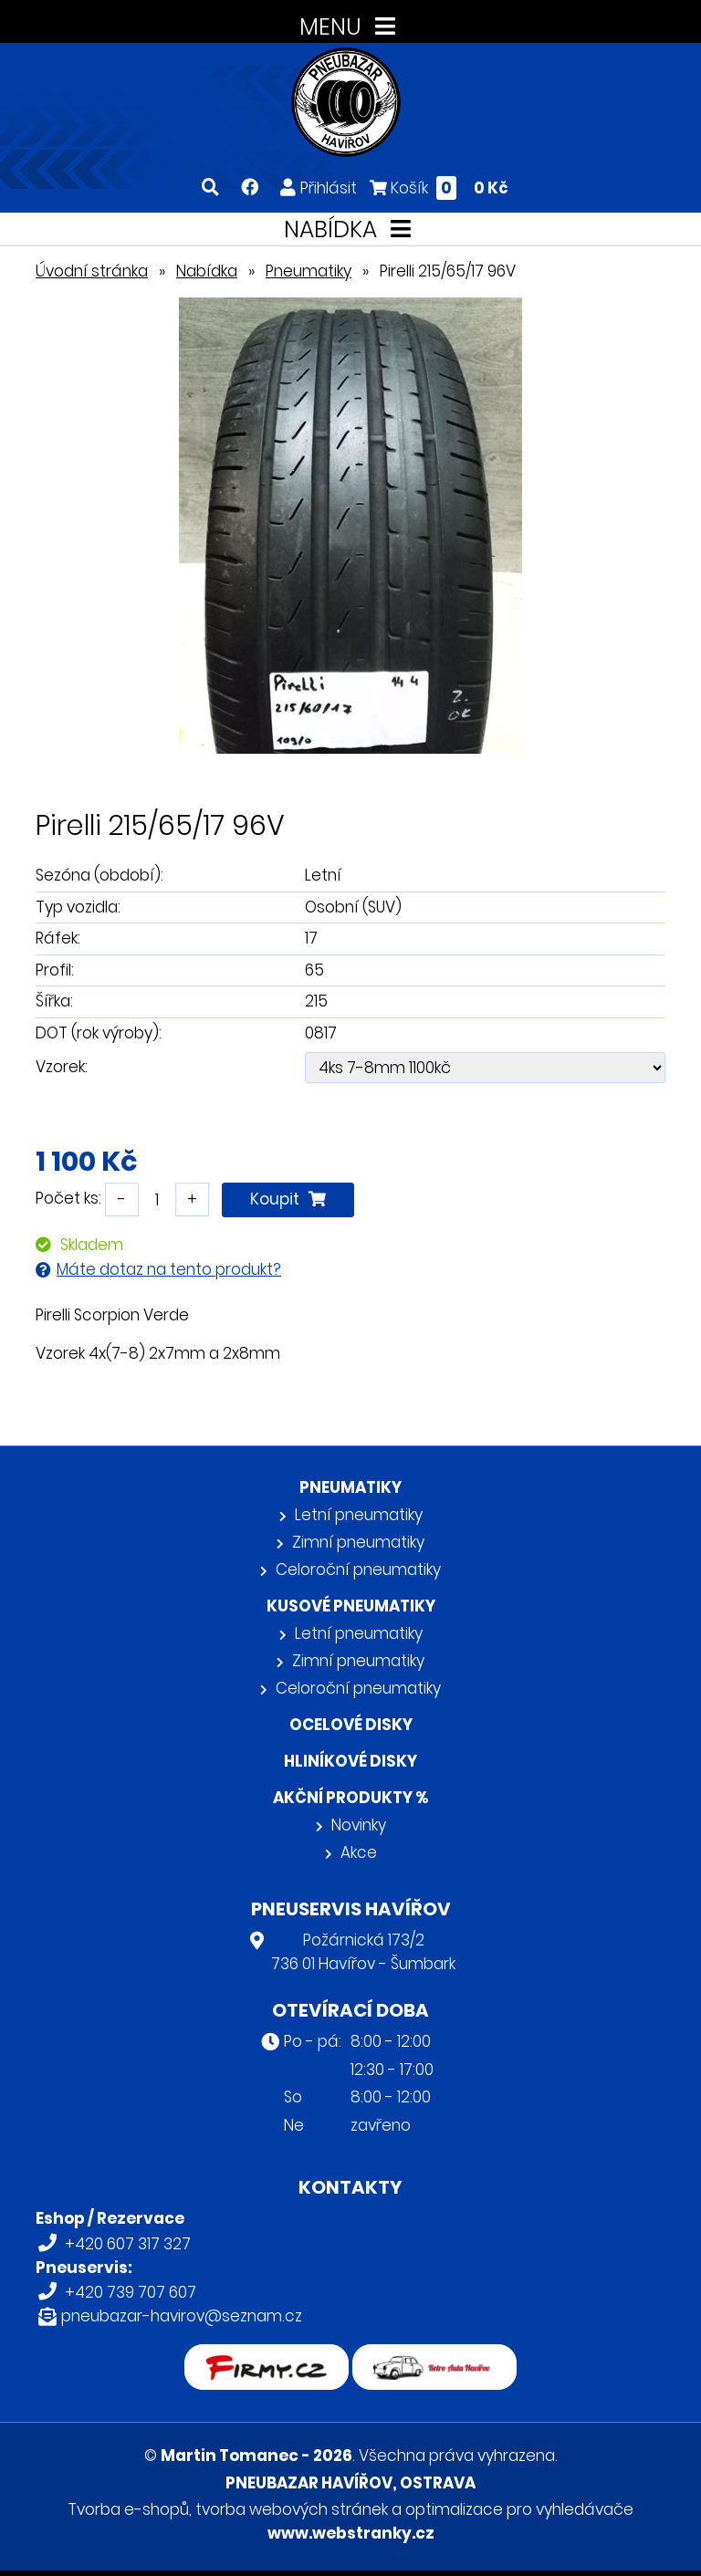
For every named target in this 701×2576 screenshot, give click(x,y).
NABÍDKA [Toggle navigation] (351, 229)
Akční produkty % (350, 1798)
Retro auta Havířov (435, 2356)
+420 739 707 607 (130, 2292)
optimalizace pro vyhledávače (519, 2509)
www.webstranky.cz (350, 2533)
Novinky (358, 1825)
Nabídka (206, 271)
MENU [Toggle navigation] (351, 27)
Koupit (288, 1199)
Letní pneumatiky (359, 1515)
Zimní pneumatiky (358, 1542)
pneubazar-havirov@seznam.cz (181, 2316)
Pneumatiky (308, 271)
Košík (439, 187)
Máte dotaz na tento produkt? (169, 1269)
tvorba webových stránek (291, 2509)
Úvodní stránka (92, 271)
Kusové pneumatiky (351, 1606)
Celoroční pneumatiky (358, 1569)
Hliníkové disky (350, 1761)
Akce (358, 1852)
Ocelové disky (351, 1725)
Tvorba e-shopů (128, 2509)
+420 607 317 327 (128, 2244)
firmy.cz (266, 2356)
